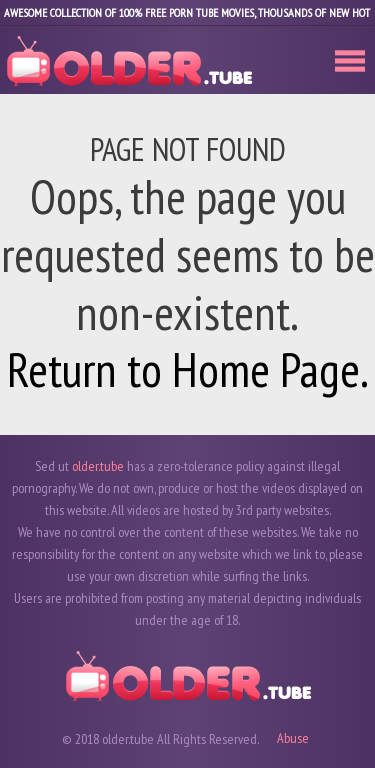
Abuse (293, 738)
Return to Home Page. (188, 369)
